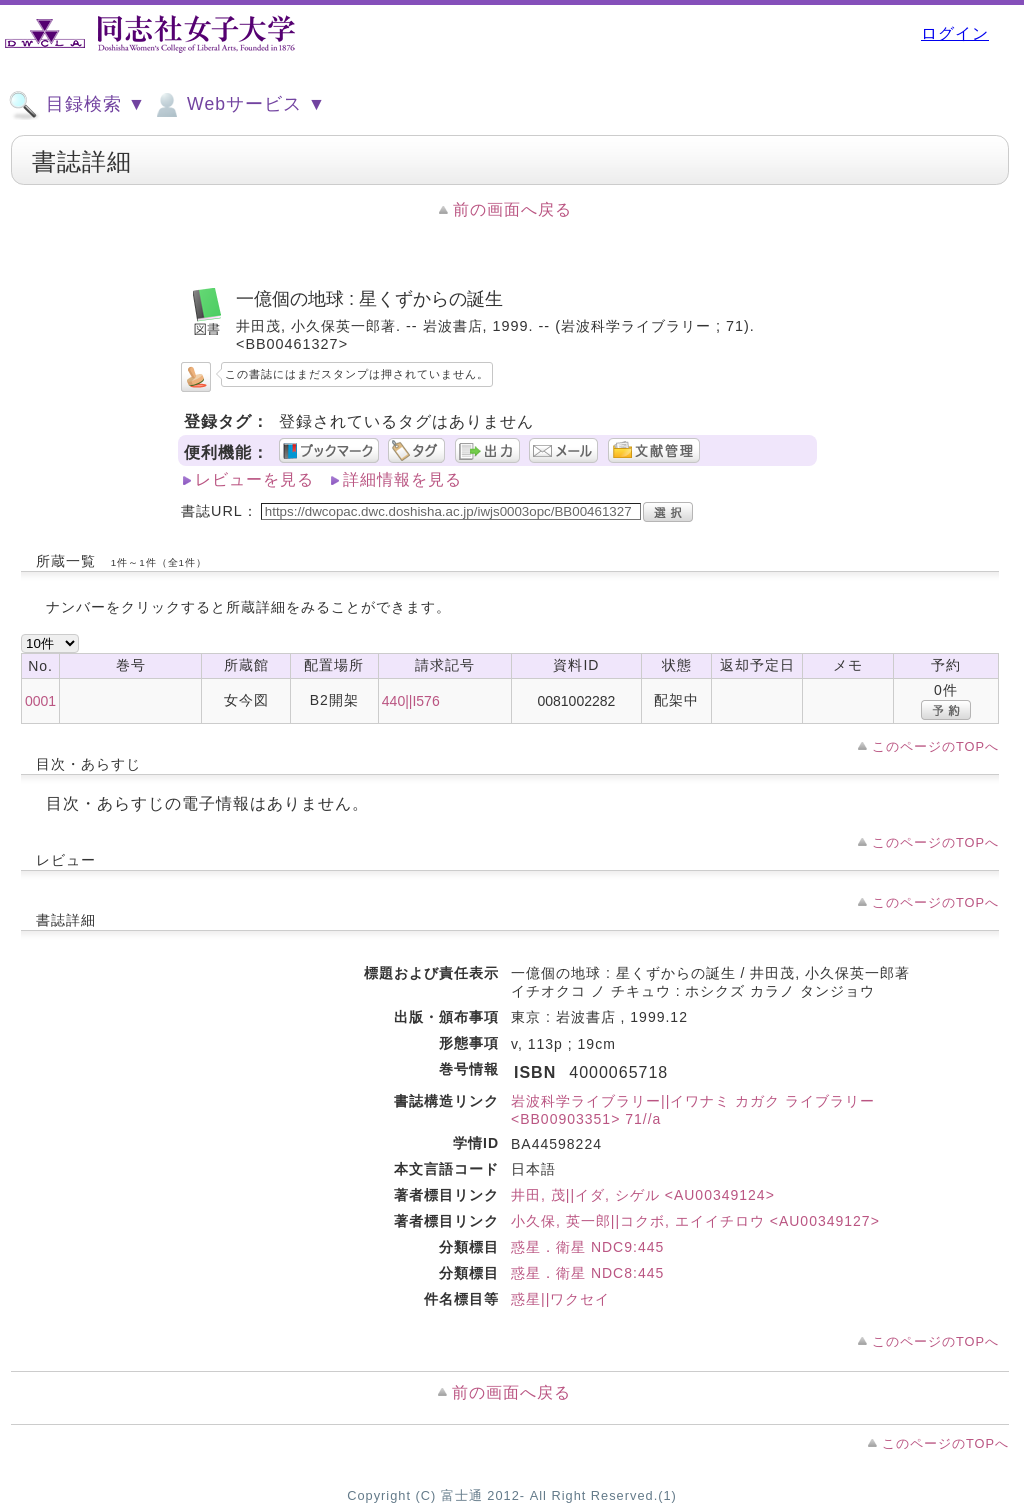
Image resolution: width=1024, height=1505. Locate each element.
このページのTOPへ (935, 746)
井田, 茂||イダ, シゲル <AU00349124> (643, 1195)
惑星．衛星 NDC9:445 (587, 1247)
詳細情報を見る (402, 479)
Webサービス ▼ (238, 105)
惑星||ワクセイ (560, 1299)
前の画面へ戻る (512, 209)
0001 (40, 701)
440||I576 (411, 701)
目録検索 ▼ (77, 105)
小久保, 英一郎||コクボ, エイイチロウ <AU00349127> (695, 1221)
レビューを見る (254, 479)
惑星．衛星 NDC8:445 (587, 1273)
